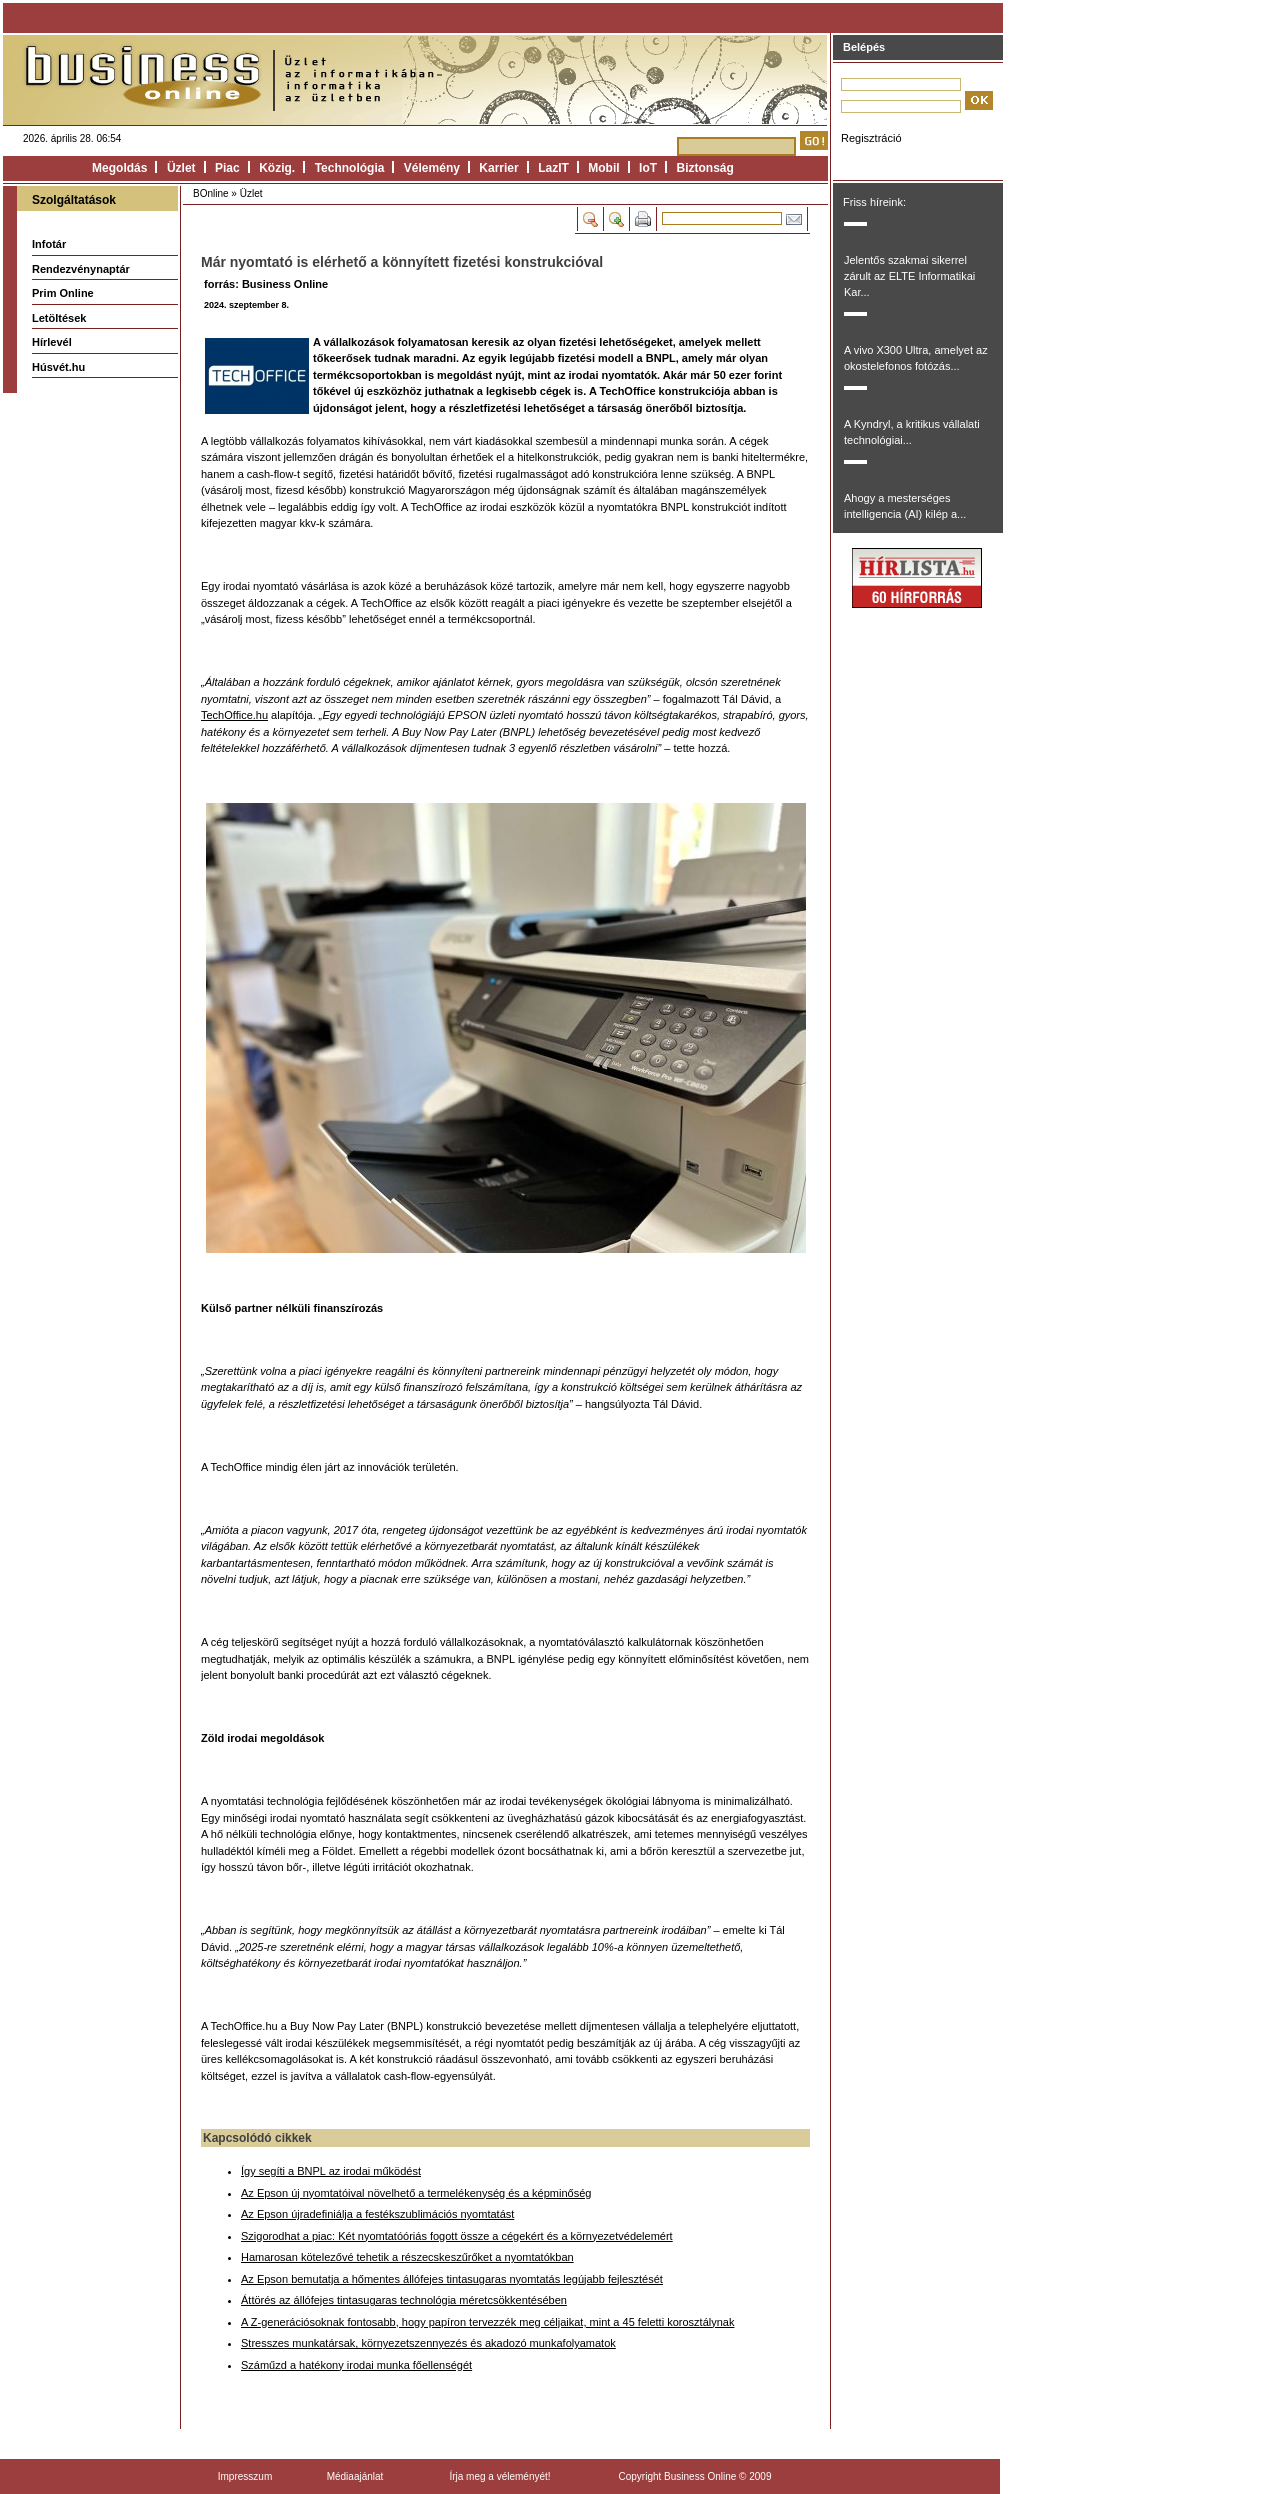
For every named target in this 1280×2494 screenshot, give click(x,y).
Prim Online (63, 293)
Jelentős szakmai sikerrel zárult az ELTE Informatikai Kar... (909, 276)
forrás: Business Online (266, 284)
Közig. (277, 168)
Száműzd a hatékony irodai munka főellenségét (356, 2365)
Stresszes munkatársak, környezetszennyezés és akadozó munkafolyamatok (428, 2343)
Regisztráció (871, 138)
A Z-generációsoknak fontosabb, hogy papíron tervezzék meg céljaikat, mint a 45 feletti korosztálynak (487, 2322)
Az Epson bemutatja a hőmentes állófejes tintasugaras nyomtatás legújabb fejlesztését (452, 2279)
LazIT (553, 168)
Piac (227, 168)
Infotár (49, 244)
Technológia (350, 168)
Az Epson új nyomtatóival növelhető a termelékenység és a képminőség (416, 2193)
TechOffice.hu (234, 715)
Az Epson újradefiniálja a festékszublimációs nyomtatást (377, 2214)
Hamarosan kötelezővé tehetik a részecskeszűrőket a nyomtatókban (407, 2257)
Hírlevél (52, 342)
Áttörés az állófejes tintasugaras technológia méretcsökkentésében (404, 2300)
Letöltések (59, 318)
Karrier (498, 168)
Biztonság (705, 168)
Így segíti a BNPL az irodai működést (331, 2171)
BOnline (211, 193)
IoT (648, 168)
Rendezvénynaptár (81, 269)
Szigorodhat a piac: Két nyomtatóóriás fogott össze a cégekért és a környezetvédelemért (457, 2236)
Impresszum (245, 2476)
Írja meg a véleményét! (499, 2476)
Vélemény (432, 168)
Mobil (603, 168)
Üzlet (181, 168)
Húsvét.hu (58, 367)
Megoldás (119, 168)
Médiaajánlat (355, 2476)
